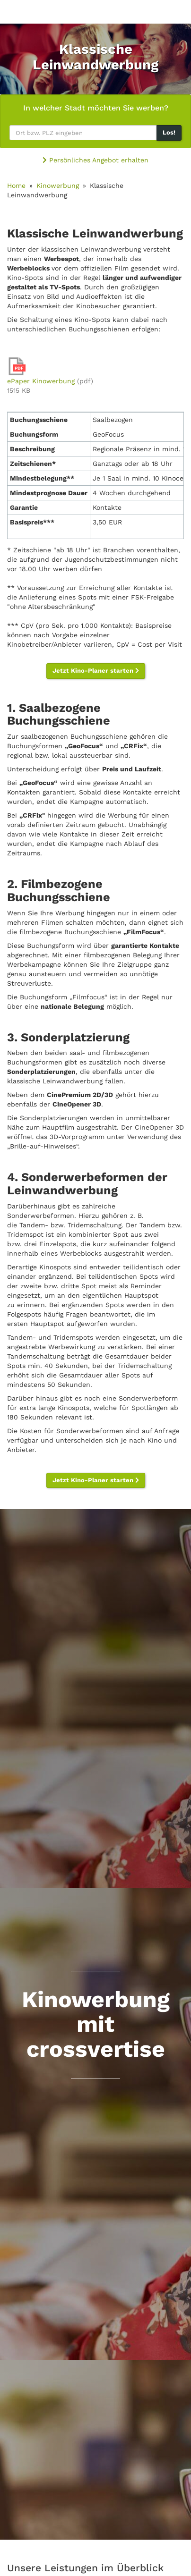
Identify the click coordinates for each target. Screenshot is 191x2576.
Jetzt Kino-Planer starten (95, 670)
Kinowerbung (57, 185)
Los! (169, 132)
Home (16, 185)
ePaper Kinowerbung (41, 381)
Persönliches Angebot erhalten (95, 160)
